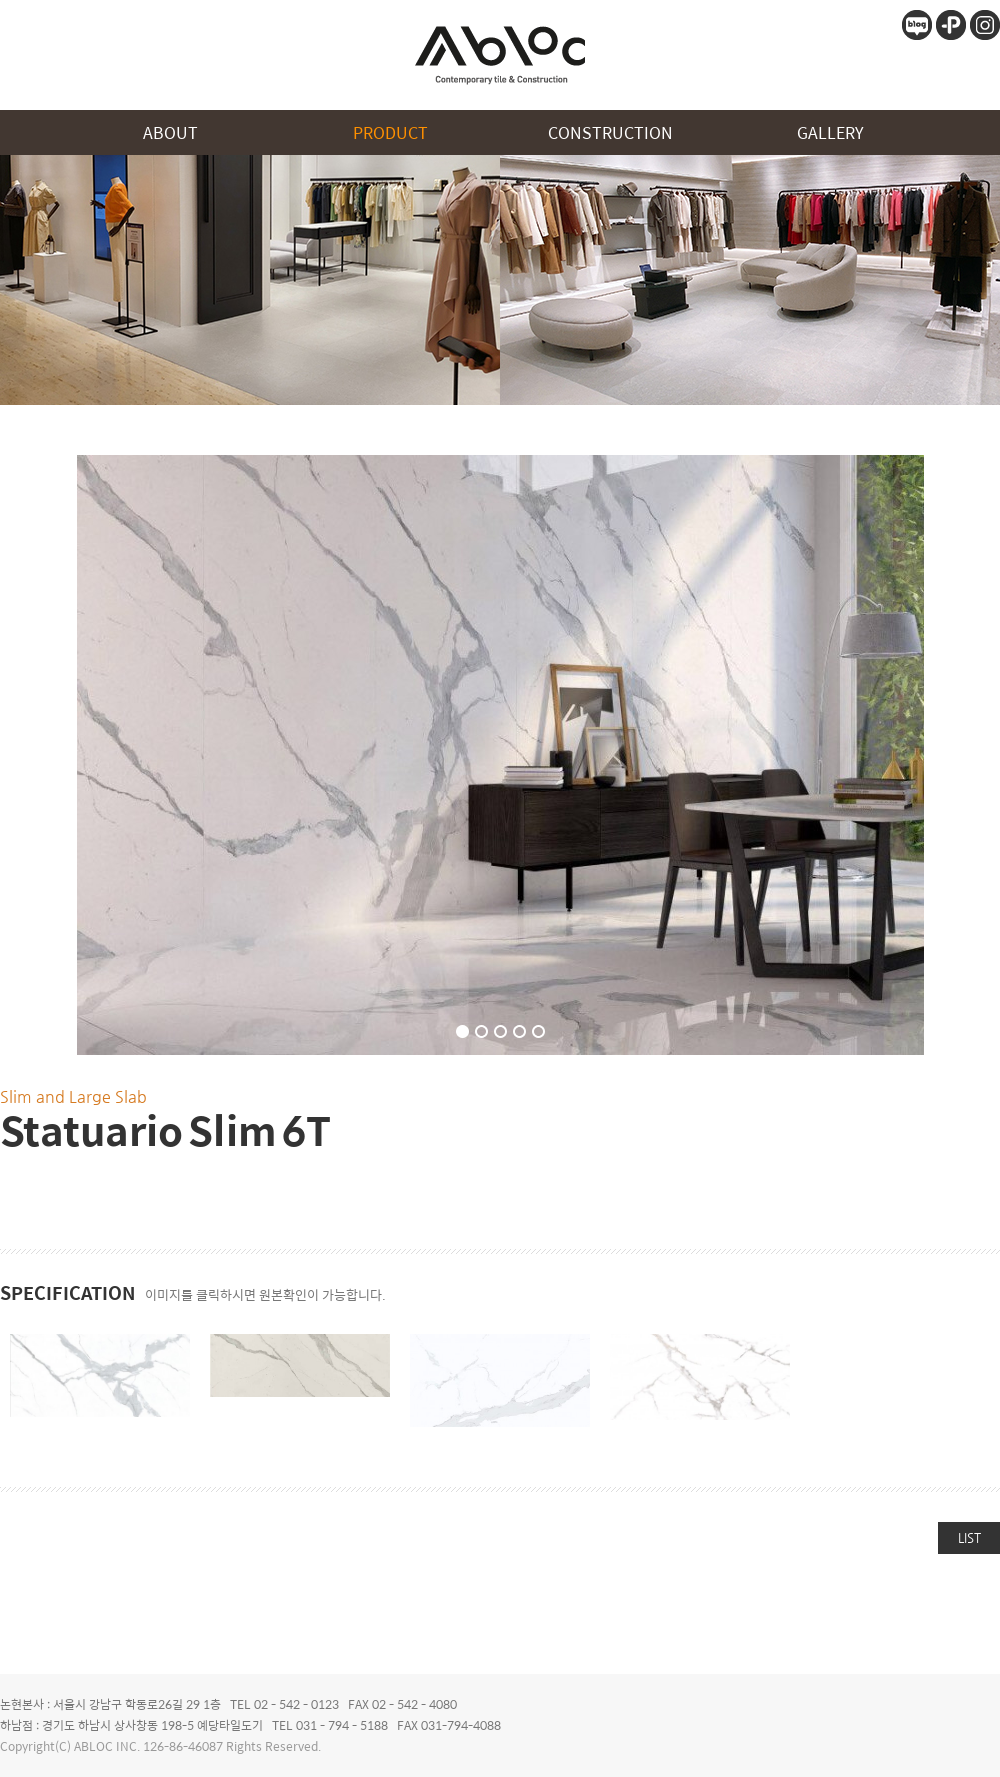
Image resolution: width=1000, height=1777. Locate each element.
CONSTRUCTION (610, 132)
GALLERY (830, 132)
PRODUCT (390, 132)
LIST (969, 1537)
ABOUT (170, 132)
